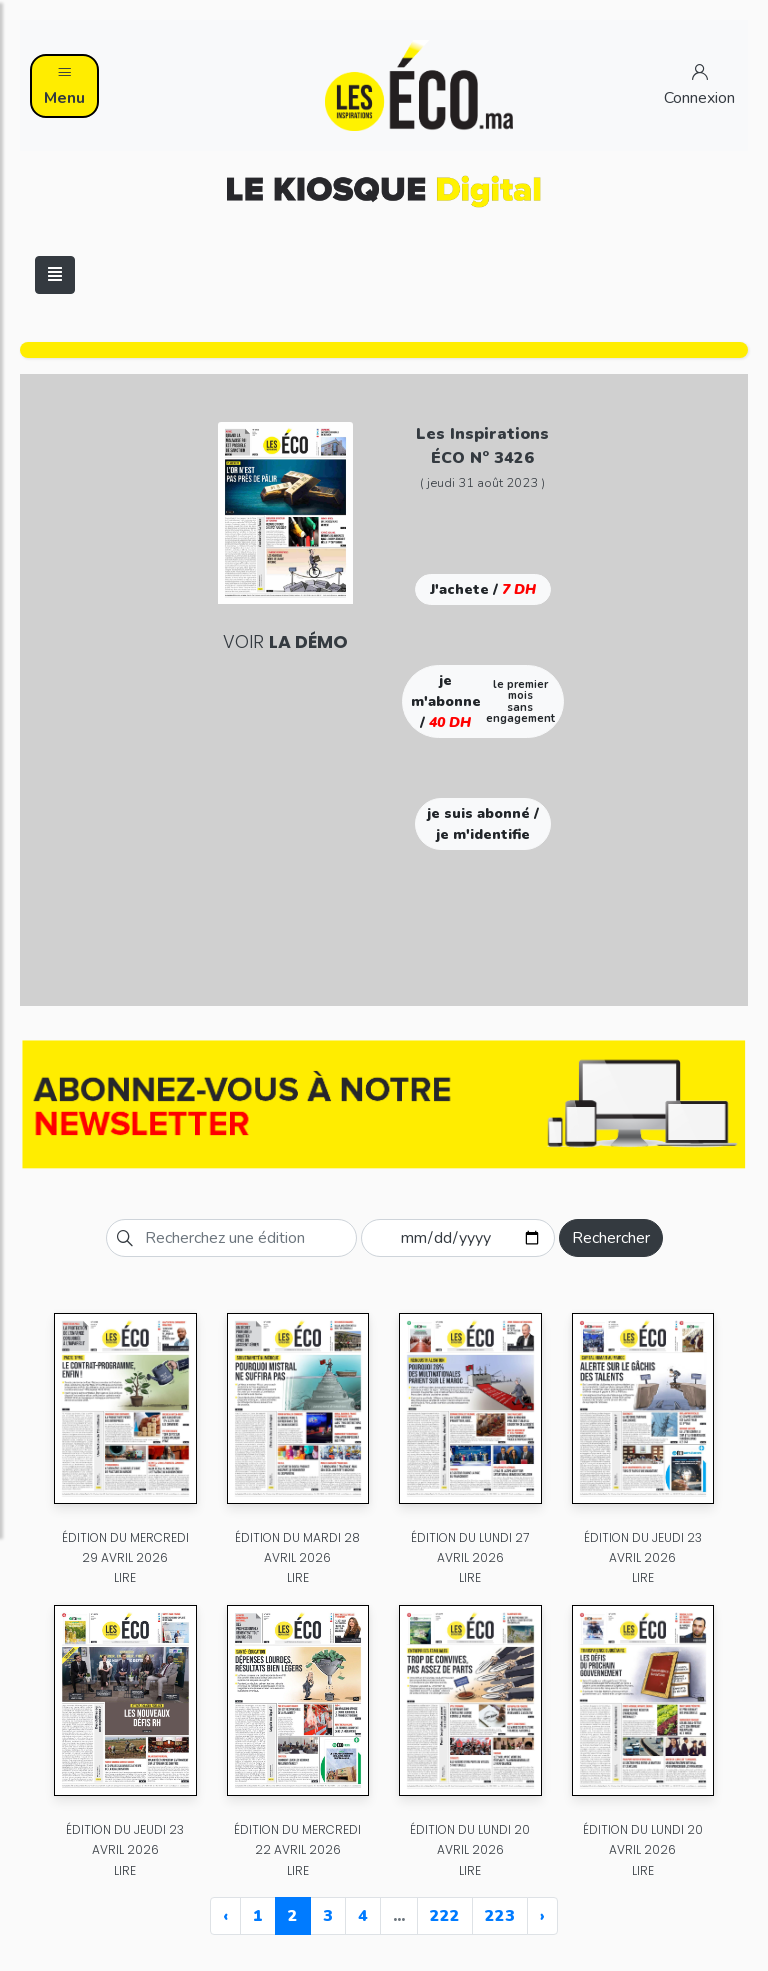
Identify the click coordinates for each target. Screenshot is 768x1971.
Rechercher (611, 1238)
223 (500, 1916)
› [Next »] (542, 1916)
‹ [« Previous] (225, 1916)
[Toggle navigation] (55, 275)
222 (445, 1916)
